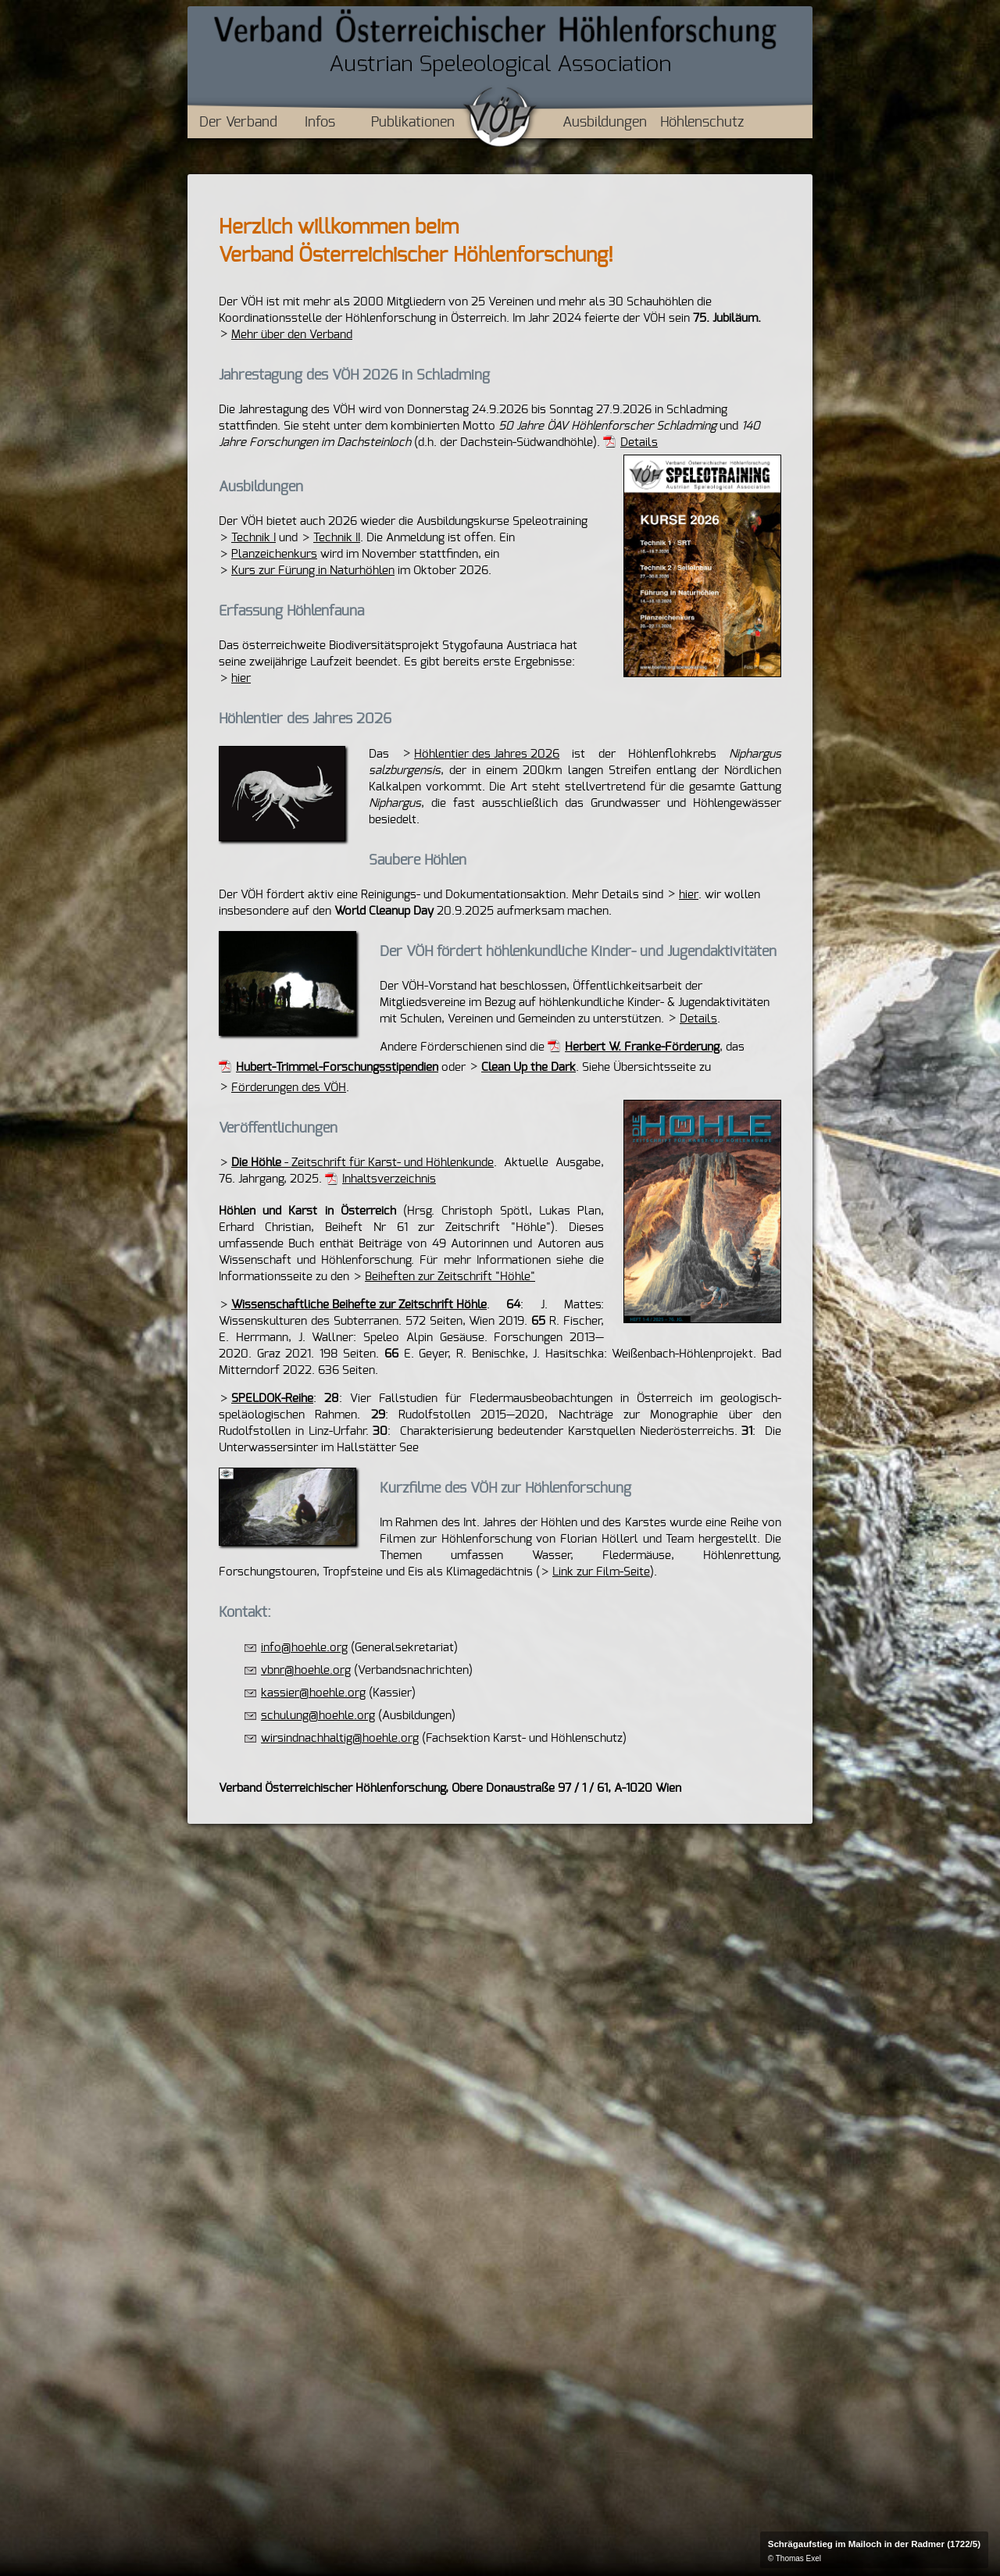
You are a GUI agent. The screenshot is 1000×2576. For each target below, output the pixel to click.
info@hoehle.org (304, 1648)
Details (639, 442)
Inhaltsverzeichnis (389, 1179)
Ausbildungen (604, 123)
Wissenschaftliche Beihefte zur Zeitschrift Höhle (359, 1305)
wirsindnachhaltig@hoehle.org (340, 1738)
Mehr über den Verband (291, 335)
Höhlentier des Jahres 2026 (486, 754)
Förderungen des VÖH (288, 1088)
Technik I (253, 538)
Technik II (336, 538)
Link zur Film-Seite (601, 1572)
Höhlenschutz (702, 123)
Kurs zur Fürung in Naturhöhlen (313, 570)
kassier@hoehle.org (313, 1693)
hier (241, 678)
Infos (320, 123)
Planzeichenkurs (274, 554)
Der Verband (238, 123)
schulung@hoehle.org (318, 1715)
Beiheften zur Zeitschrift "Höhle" (450, 1277)
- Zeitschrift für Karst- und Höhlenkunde (362, 1162)
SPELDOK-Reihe (272, 1398)
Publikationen (413, 123)
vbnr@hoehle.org (306, 1670)
